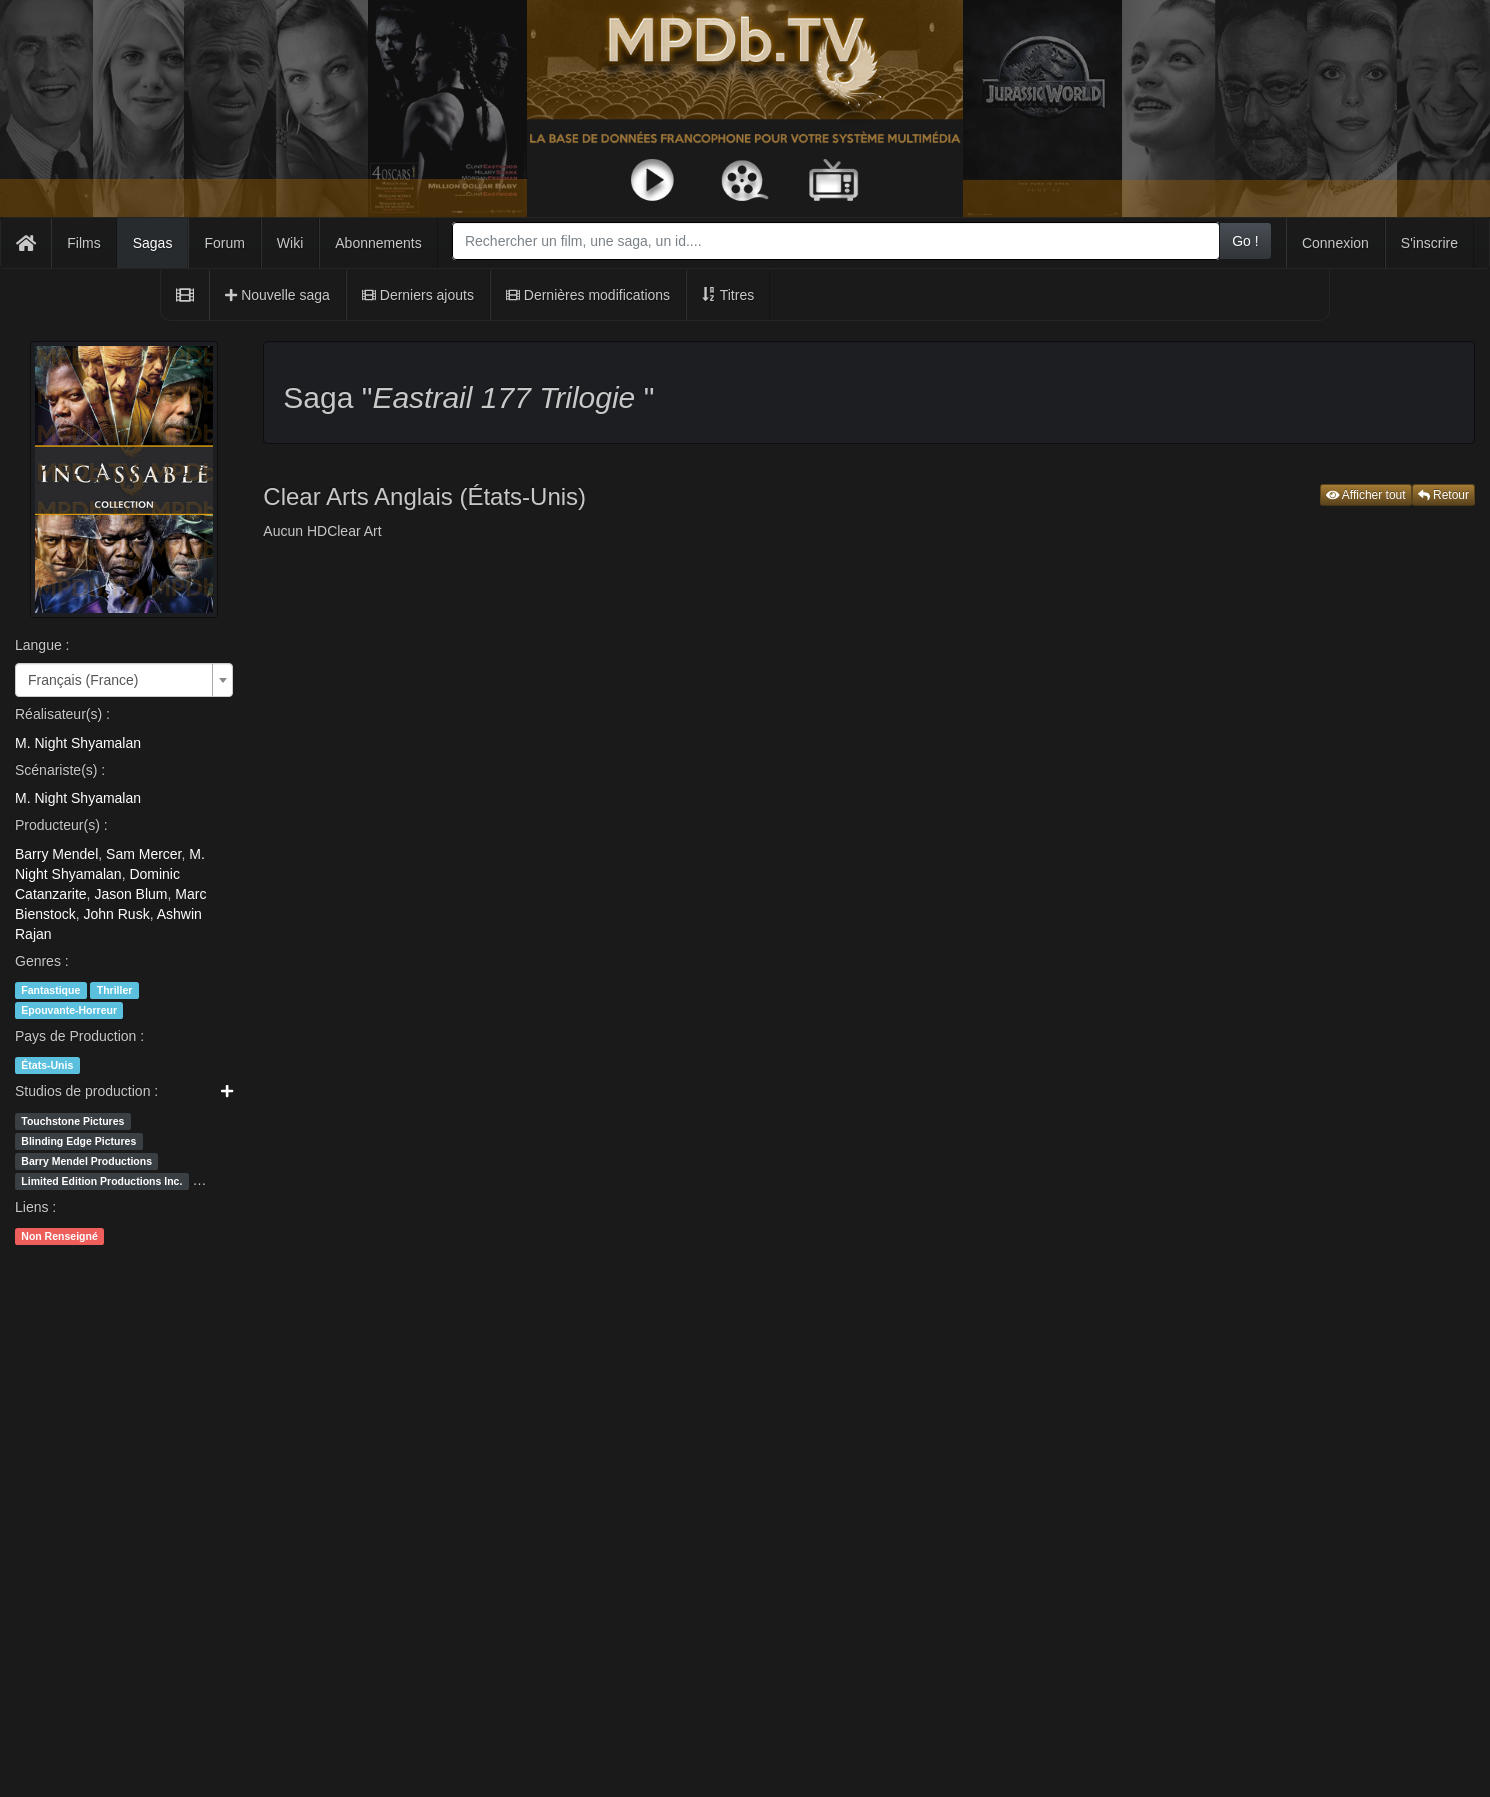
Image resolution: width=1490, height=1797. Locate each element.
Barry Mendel (56, 854)
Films (83, 243)
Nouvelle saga (277, 295)
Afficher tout (1366, 495)
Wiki (290, 243)
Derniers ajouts (418, 295)
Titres (728, 295)
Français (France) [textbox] (83, 680)
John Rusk (116, 914)
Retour (1443, 495)
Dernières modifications (588, 295)
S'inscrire (1429, 243)
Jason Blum (130, 894)
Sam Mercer (143, 854)
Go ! (1245, 241)
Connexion (1335, 243)
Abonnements (378, 243)
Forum (224, 243)
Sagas (153, 243)
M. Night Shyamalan (78, 743)
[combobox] (836, 241)
